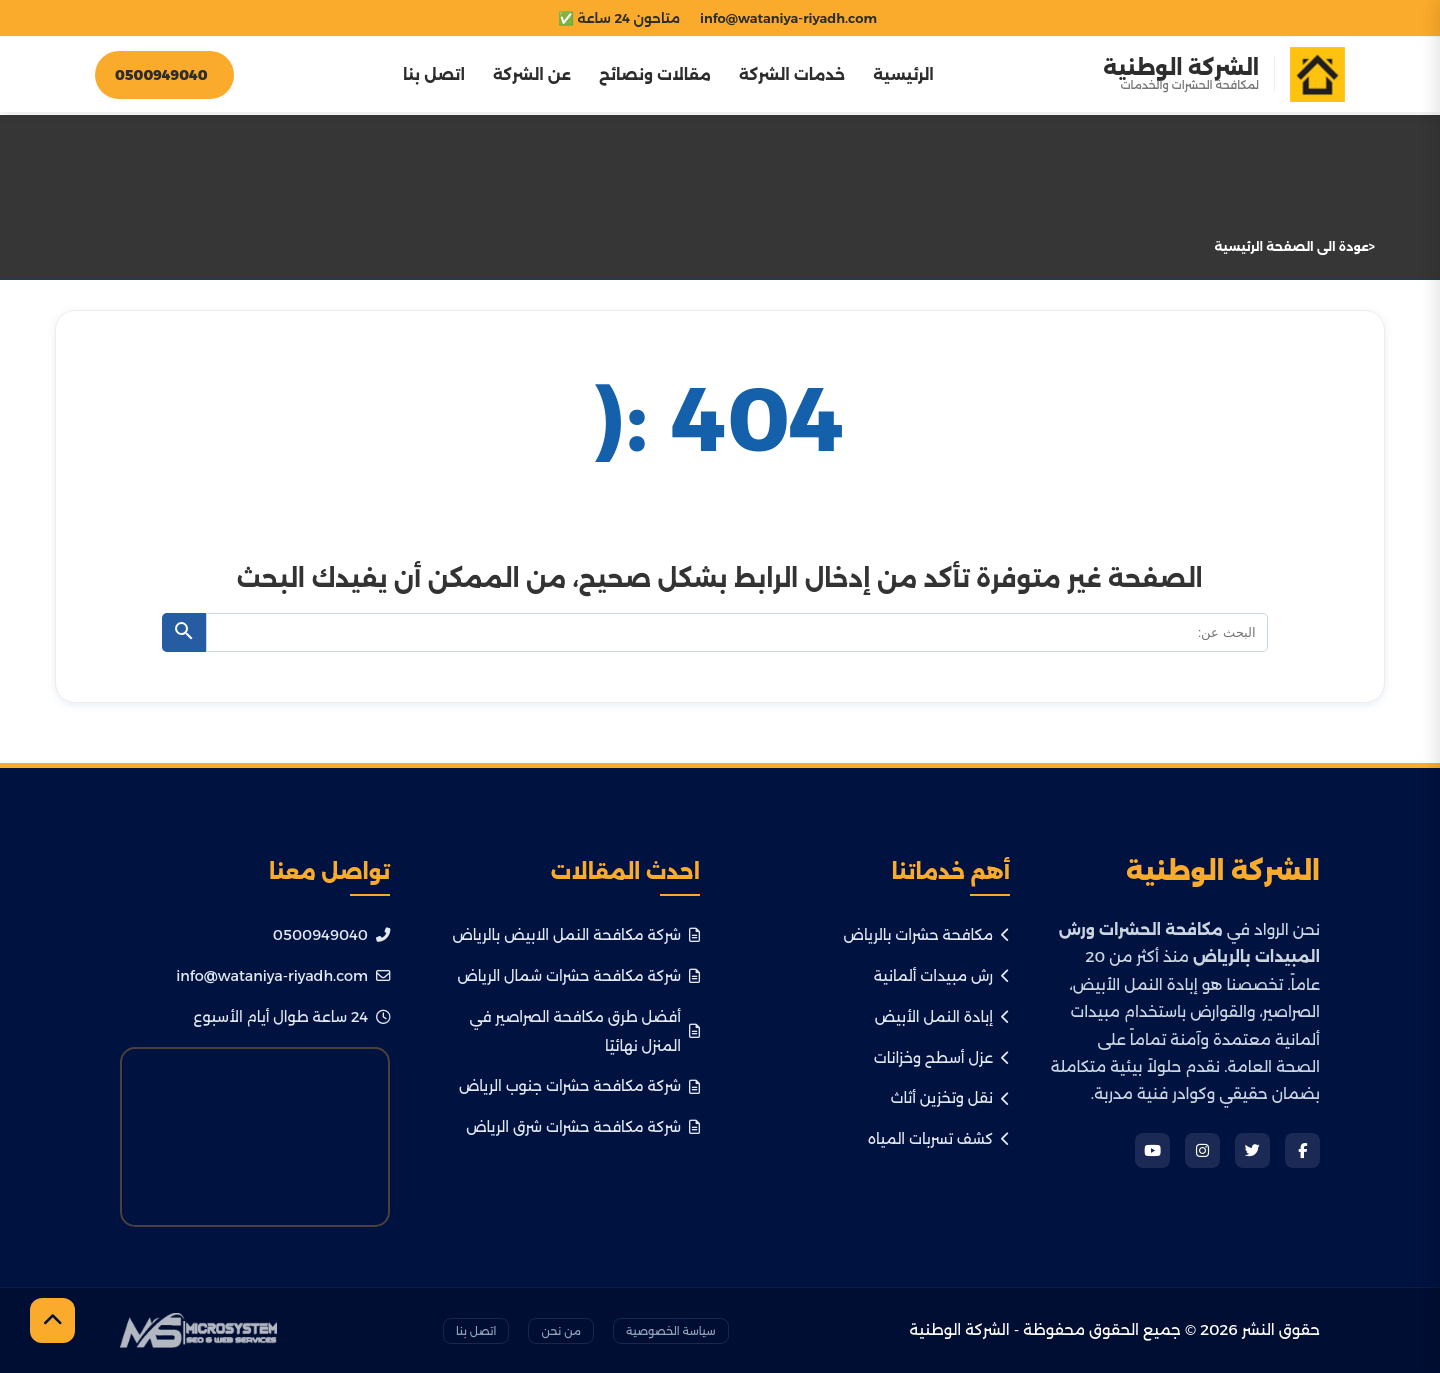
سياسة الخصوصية (671, 1331)
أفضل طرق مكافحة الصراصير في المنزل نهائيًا (585, 1031)
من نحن (560, 1331)
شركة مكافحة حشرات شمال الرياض (578, 976)
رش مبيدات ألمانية (942, 976)
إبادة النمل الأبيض (942, 1017)
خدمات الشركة (792, 74)
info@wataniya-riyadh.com (283, 976)
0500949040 (331, 935)
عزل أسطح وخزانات (942, 1058)
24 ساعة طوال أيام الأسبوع (292, 1017)
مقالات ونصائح (655, 74)
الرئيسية (903, 74)
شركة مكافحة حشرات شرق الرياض (583, 1127)
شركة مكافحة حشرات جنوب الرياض (579, 1086)
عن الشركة (532, 74)
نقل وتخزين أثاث (950, 1098)
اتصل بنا (434, 74)
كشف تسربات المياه (939, 1139)
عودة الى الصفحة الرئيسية (1292, 246)
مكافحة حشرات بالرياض (927, 935)
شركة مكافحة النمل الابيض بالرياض (576, 935)
